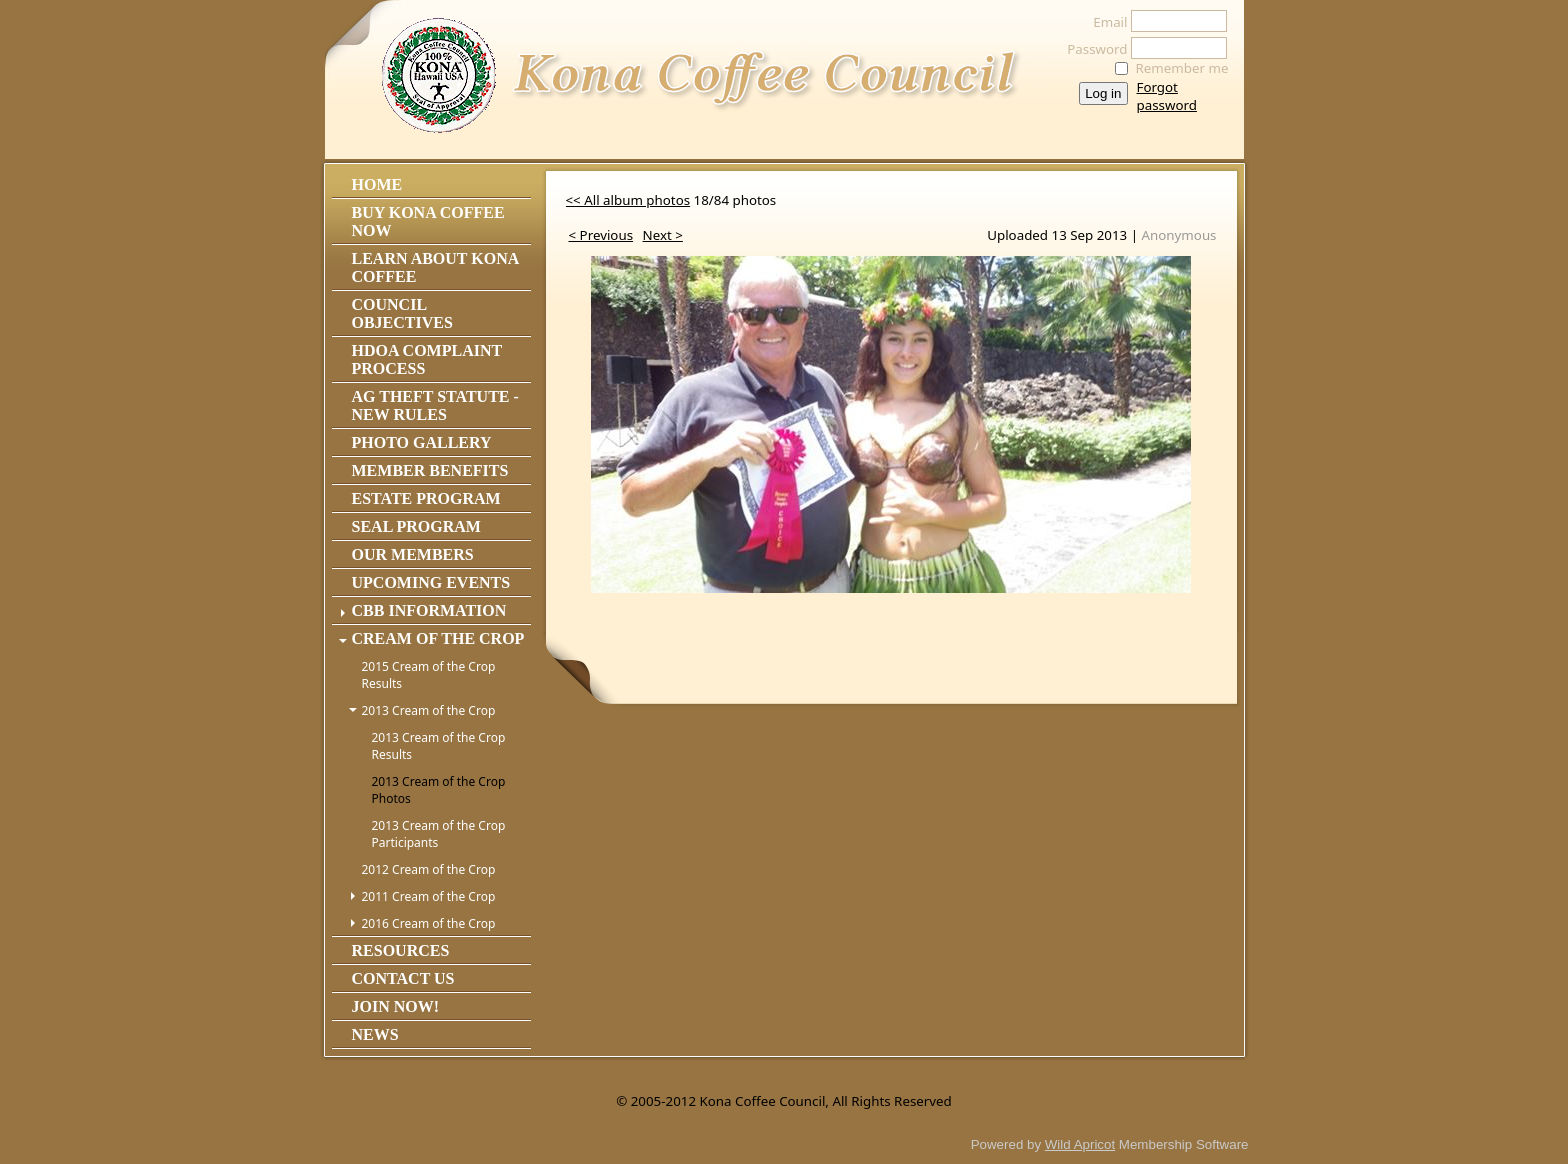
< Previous (601, 235)
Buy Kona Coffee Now (428, 221)
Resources (401, 950)
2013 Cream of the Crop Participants (439, 834)
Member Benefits (430, 470)
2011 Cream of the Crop (429, 896)
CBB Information (429, 610)
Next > (663, 235)
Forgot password (1167, 96)
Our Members (413, 554)
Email (1104, 22)
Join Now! (396, 1006)
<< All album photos (628, 200)
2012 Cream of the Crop (429, 869)
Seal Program (416, 526)
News (375, 1034)
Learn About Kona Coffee (435, 267)
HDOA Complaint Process (427, 359)
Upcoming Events (431, 582)
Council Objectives (402, 313)
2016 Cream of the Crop (429, 923)
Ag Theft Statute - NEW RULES (435, 405)
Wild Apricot (1080, 1144)
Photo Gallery (422, 442)
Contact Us (403, 978)
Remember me (1182, 68)
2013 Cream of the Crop (429, 710)
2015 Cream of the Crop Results (429, 675)
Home (377, 184)
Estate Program (426, 498)
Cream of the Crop (438, 638)
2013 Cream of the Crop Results (439, 746)
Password (1091, 49)
